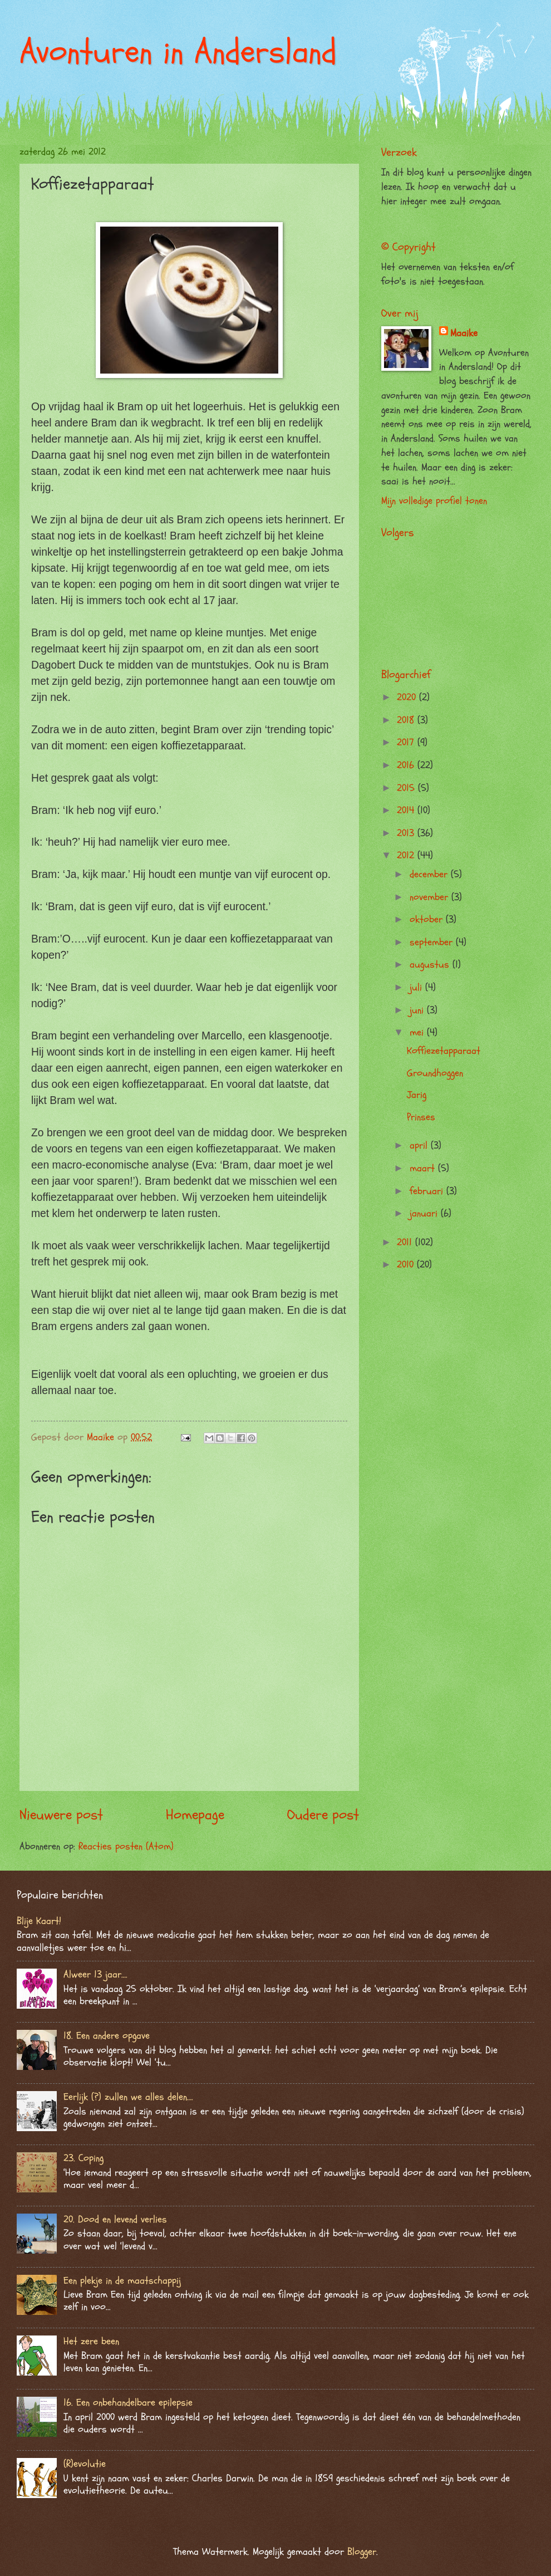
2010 (407, 1265)
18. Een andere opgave (106, 2036)
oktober (428, 919)
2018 (407, 720)
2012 (407, 855)
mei (418, 1032)
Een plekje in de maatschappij (122, 2281)
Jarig (416, 1095)
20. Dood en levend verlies (115, 2219)
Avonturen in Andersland (178, 52)
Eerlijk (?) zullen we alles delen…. (128, 2097)
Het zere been (91, 2341)
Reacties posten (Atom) (126, 1846)
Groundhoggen (435, 1073)
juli (417, 987)
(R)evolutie (84, 2464)
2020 (408, 697)
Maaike (464, 333)
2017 (407, 742)
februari (428, 1191)
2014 (407, 810)
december (430, 874)
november (430, 897)
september (433, 942)
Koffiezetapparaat (443, 1051)
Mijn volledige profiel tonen (434, 501)
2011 (406, 1242)
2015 (407, 788)
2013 (407, 833)
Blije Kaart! (39, 1921)
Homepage (195, 1815)
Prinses (421, 1117)
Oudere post (323, 1815)
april (420, 1145)
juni (418, 1010)
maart (424, 1168)
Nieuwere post (61, 1815)
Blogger (361, 2552)
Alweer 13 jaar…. (95, 1974)
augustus (431, 964)
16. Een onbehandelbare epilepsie (128, 2403)
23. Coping (83, 2158)
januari (425, 1213)
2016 (407, 765)
